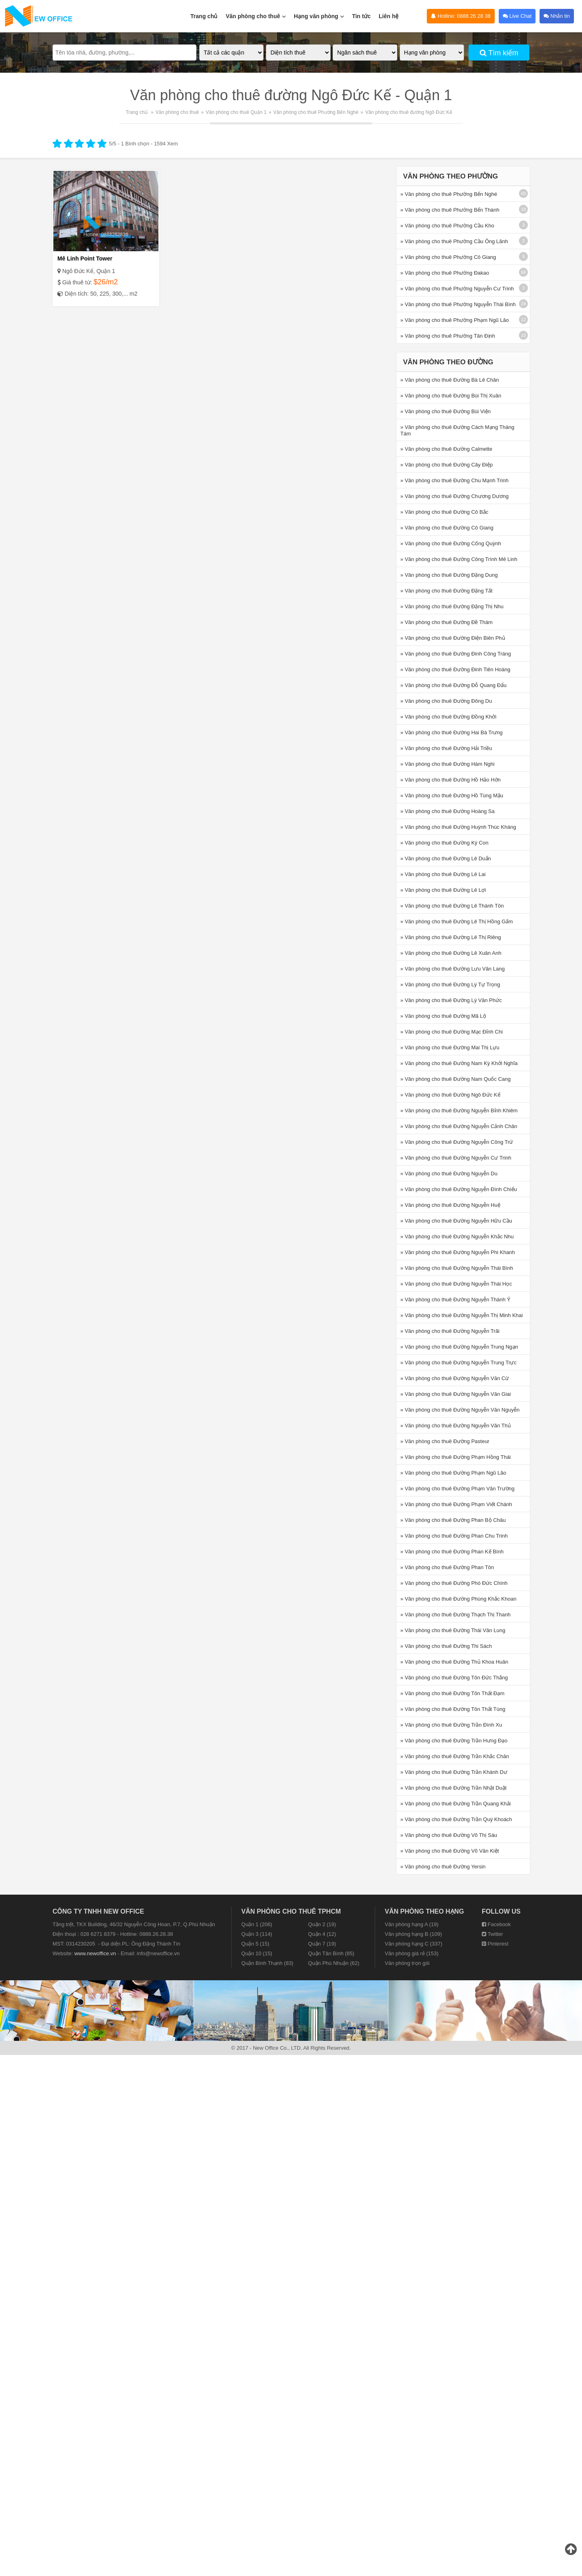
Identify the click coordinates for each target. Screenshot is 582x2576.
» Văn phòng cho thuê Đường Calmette (446, 449)
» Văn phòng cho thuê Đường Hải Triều (446, 748)
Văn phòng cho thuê (256, 11)
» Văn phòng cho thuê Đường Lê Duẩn (446, 858)
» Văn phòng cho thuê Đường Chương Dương (455, 496)
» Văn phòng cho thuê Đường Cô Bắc (445, 512)
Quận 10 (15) (256, 1953)
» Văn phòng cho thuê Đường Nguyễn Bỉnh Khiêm (459, 1110)
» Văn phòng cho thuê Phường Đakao (445, 273)
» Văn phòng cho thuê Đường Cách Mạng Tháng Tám (458, 430)
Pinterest (495, 1944)
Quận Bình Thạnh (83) (267, 1963)
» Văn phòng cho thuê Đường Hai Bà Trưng (452, 732)
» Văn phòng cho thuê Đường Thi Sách (446, 1646)
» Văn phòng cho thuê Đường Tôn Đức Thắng (454, 1678)
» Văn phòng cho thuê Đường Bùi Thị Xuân (451, 396)
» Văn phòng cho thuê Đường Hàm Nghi (448, 764)
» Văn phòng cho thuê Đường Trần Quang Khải (456, 1804)
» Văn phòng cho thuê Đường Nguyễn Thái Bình (457, 1268)
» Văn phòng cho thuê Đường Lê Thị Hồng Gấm (457, 921)
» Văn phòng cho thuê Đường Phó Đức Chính (454, 1583)
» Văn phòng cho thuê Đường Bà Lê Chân (450, 380)
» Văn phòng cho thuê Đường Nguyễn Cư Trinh (456, 1158)
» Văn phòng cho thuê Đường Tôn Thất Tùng (453, 1709)
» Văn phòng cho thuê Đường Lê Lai (443, 874)
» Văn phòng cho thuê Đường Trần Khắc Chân (455, 1756)
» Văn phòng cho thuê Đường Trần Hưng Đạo (454, 1741)
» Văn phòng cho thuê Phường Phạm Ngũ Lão (455, 320)
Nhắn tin (557, 16)
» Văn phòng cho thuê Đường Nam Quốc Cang (456, 1079)
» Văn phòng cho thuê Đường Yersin (443, 1867)
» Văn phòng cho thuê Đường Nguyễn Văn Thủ (456, 1425)
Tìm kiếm (499, 53)
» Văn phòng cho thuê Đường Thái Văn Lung (453, 1630)
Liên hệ (389, 16)
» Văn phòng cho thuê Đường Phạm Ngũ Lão (453, 1473)
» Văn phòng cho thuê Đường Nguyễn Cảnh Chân (459, 1126)
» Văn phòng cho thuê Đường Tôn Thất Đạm (452, 1693)
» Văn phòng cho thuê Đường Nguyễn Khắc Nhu (457, 1236)
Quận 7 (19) (322, 1944)
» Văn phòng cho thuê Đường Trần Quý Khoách (456, 1819)
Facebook (496, 1924)
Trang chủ (203, 16)
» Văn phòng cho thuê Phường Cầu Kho (447, 226)
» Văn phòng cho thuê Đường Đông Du (446, 701)
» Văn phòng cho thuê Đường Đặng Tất (447, 591)
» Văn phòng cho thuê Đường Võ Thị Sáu (449, 1835)
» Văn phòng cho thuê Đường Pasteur (445, 1441)
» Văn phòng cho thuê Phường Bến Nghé (449, 194)
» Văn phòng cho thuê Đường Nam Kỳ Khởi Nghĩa (459, 1063)
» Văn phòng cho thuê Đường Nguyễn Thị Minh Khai (462, 1315)
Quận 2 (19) (322, 1924)
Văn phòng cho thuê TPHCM (291, 1911)
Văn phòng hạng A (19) (412, 1924)
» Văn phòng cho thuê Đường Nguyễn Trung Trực (459, 1362)
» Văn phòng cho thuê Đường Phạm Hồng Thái (456, 1457)
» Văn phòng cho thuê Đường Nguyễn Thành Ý (455, 1299)
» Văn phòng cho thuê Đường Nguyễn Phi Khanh (458, 1252)
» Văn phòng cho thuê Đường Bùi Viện (446, 411)
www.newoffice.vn (95, 1953)
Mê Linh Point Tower (84, 258)
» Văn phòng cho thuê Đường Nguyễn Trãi (450, 1331)
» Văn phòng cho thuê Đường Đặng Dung (449, 575)
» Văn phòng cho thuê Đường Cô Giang (447, 528)
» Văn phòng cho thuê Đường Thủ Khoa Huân (454, 1662)
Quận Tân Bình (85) (331, 1953)
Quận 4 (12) (322, 1934)
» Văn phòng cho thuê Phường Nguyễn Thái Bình (458, 304)
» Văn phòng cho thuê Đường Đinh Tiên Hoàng (455, 669)
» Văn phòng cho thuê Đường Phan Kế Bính (452, 1552)
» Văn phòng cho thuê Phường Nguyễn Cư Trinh (457, 289)
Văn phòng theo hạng (424, 1911)
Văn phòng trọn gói (407, 1963)
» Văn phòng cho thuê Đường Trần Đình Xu (451, 1725)
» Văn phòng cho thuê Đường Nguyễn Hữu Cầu (456, 1221)
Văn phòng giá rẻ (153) (412, 1953)
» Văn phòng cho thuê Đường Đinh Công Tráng (456, 654)
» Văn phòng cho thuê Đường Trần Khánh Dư (454, 1772)
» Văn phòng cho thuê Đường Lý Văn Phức (451, 1000)
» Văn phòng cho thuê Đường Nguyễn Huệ (450, 1205)
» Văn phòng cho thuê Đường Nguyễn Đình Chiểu (459, 1189)
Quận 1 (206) (256, 1924)
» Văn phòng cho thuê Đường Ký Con (445, 843)
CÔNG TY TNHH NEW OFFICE (98, 1911)
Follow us (501, 1911)
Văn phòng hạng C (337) (413, 1944)
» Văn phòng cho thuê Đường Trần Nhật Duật (454, 1788)
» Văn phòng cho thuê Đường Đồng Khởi (449, 717)
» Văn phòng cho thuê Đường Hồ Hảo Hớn (451, 780)
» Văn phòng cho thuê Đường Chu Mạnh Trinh (455, 480)
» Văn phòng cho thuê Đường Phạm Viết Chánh (456, 1504)
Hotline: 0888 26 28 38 (460, 16)
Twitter (492, 1934)
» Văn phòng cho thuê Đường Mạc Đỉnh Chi (452, 1032)
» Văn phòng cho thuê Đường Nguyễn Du (449, 1173)
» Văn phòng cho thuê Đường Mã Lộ (443, 1016)
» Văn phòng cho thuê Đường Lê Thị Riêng (451, 937)
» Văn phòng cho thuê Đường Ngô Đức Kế (450, 1095)
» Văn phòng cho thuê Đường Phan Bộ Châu (453, 1520)
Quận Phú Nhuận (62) (333, 1963)
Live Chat (517, 16)
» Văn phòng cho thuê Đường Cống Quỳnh (451, 543)
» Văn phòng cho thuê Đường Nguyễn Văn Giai (456, 1394)
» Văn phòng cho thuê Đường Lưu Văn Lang (453, 969)
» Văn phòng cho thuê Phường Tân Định (448, 336)
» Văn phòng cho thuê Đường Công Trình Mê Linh (459, 559)
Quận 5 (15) (255, 1944)
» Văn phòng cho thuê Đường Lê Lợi (443, 890)
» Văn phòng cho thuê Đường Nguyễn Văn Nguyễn (460, 1410)
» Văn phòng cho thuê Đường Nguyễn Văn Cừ (455, 1378)
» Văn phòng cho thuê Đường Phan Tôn (447, 1567)
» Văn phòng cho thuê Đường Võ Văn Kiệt (450, 1851)
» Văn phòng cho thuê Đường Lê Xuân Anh (451, 953)
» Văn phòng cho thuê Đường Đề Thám (447, 622)
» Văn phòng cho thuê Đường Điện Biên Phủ (453, 638)
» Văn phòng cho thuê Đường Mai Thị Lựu (450, 1047)
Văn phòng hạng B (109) (413, 1934)
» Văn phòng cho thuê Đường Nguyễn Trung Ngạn (459, 1347)
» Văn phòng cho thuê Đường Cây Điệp (447, 465)
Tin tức (361, 16)
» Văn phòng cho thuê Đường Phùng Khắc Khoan (459, 1599)
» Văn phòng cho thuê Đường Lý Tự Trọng (450, 984)
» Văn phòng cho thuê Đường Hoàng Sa (448, 811)
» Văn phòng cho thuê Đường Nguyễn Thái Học (456, 1284)
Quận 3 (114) (256, 1934)
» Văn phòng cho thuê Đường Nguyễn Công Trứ (457, 1142)
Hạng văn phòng (319, 11)
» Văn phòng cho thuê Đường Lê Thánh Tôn (452, 906)
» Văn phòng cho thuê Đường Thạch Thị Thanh (456, 1615)
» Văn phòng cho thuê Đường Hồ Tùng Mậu (452, 795)
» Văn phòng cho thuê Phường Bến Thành (450, 210)
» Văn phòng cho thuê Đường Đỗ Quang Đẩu (454, 685)
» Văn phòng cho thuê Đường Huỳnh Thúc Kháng (458, 827)
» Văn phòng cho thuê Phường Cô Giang (448, 257)
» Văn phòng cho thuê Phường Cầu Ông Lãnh (454, 241)
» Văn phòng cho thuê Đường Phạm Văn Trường (458, 1489)
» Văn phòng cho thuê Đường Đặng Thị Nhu (452, 606)
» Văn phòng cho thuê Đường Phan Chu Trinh (454, 1536)
